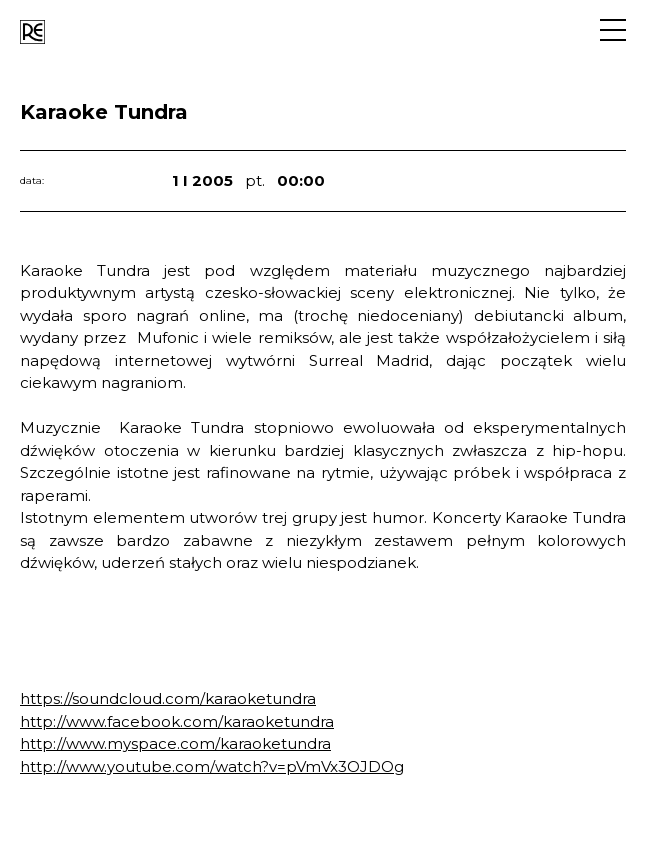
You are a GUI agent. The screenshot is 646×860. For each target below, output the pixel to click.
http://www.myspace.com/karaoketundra (175, 743)
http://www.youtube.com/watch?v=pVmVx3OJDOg (212, 766)
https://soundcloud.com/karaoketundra (168, 698)
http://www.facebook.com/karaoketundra (177, 721)
